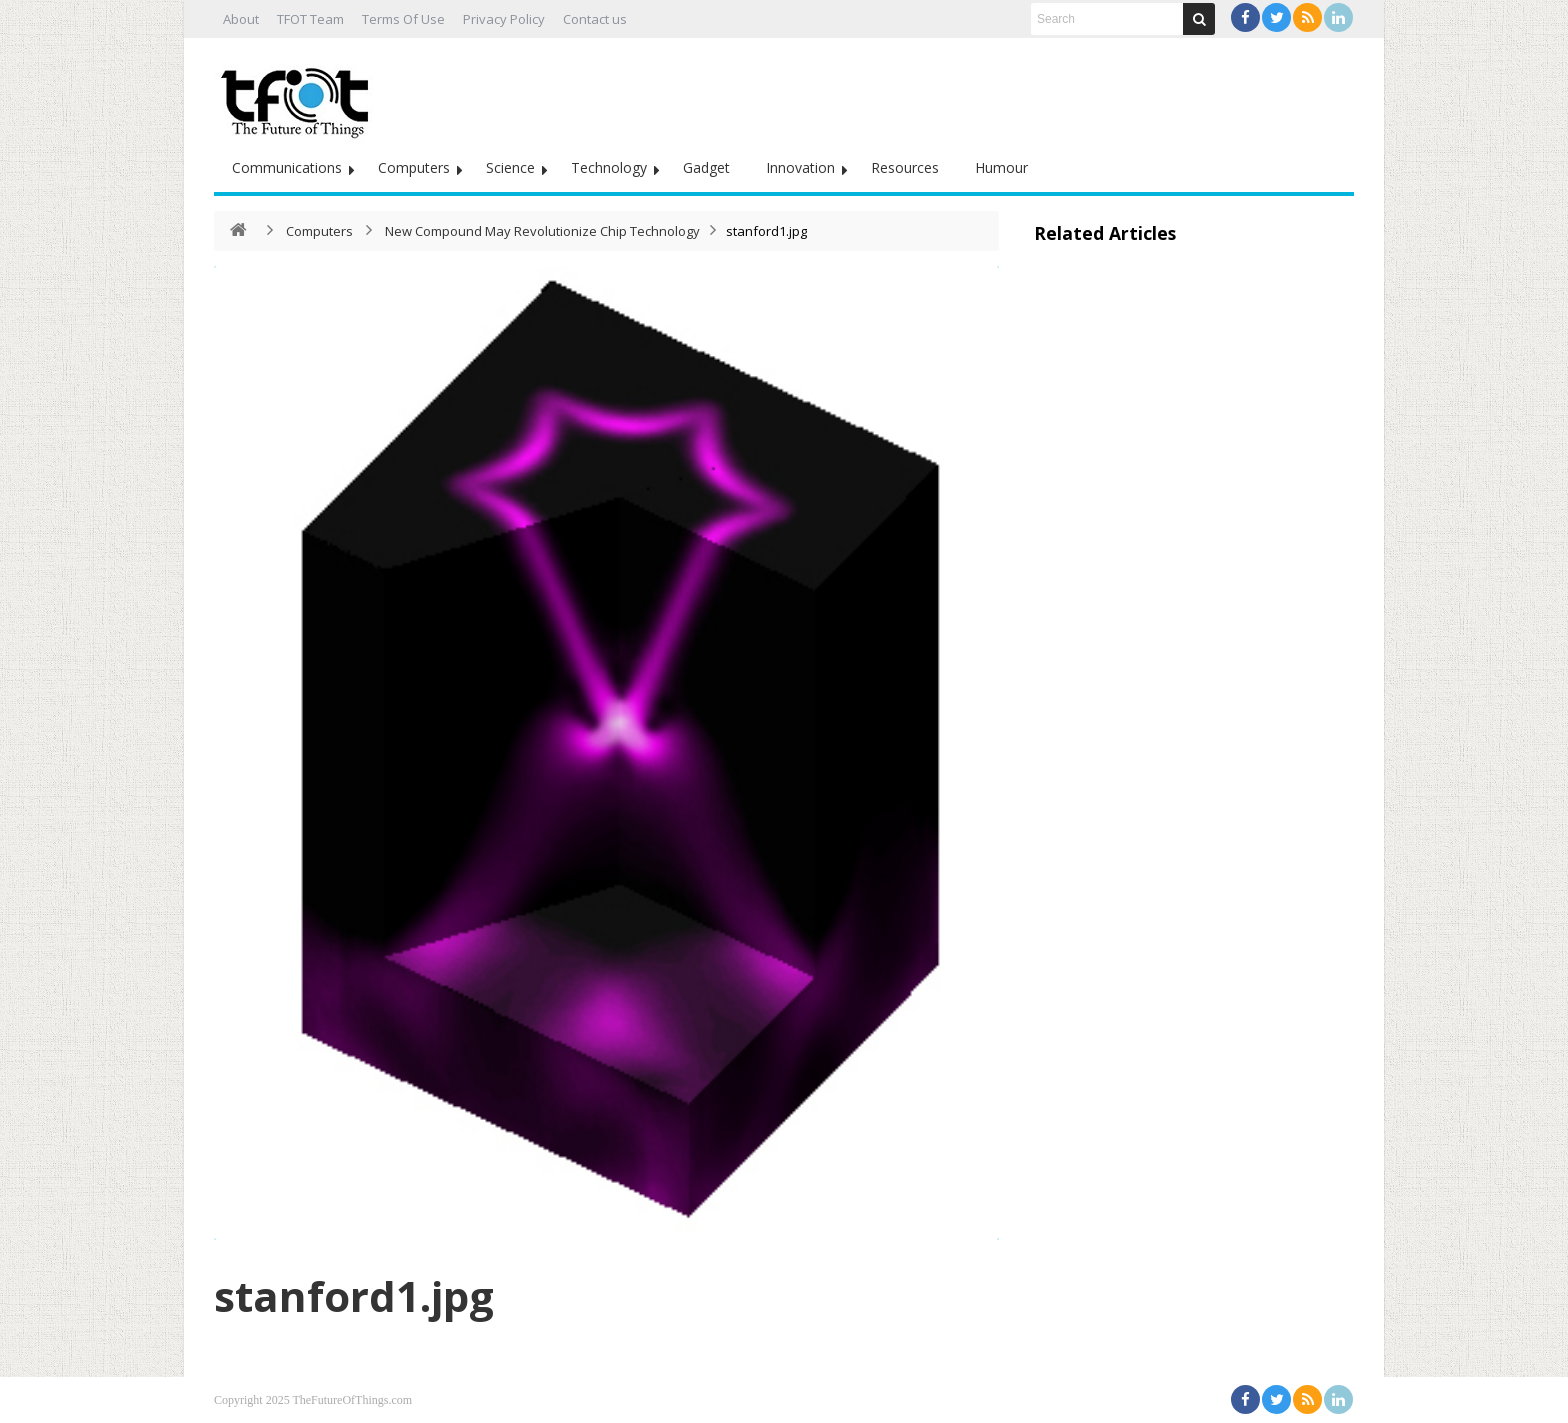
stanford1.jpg (354, 1295)
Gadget (706, 167)
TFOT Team (310, 19)
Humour (1001, 167)
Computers (414, 167)
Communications (287, 167)
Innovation (800, 167)
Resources (905, 167)
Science (510, 167)
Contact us (595, 19)
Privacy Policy (504, 19)
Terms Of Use (403, 19)
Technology (609, 167)
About (241, 19)
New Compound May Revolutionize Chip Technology (542, 231)
